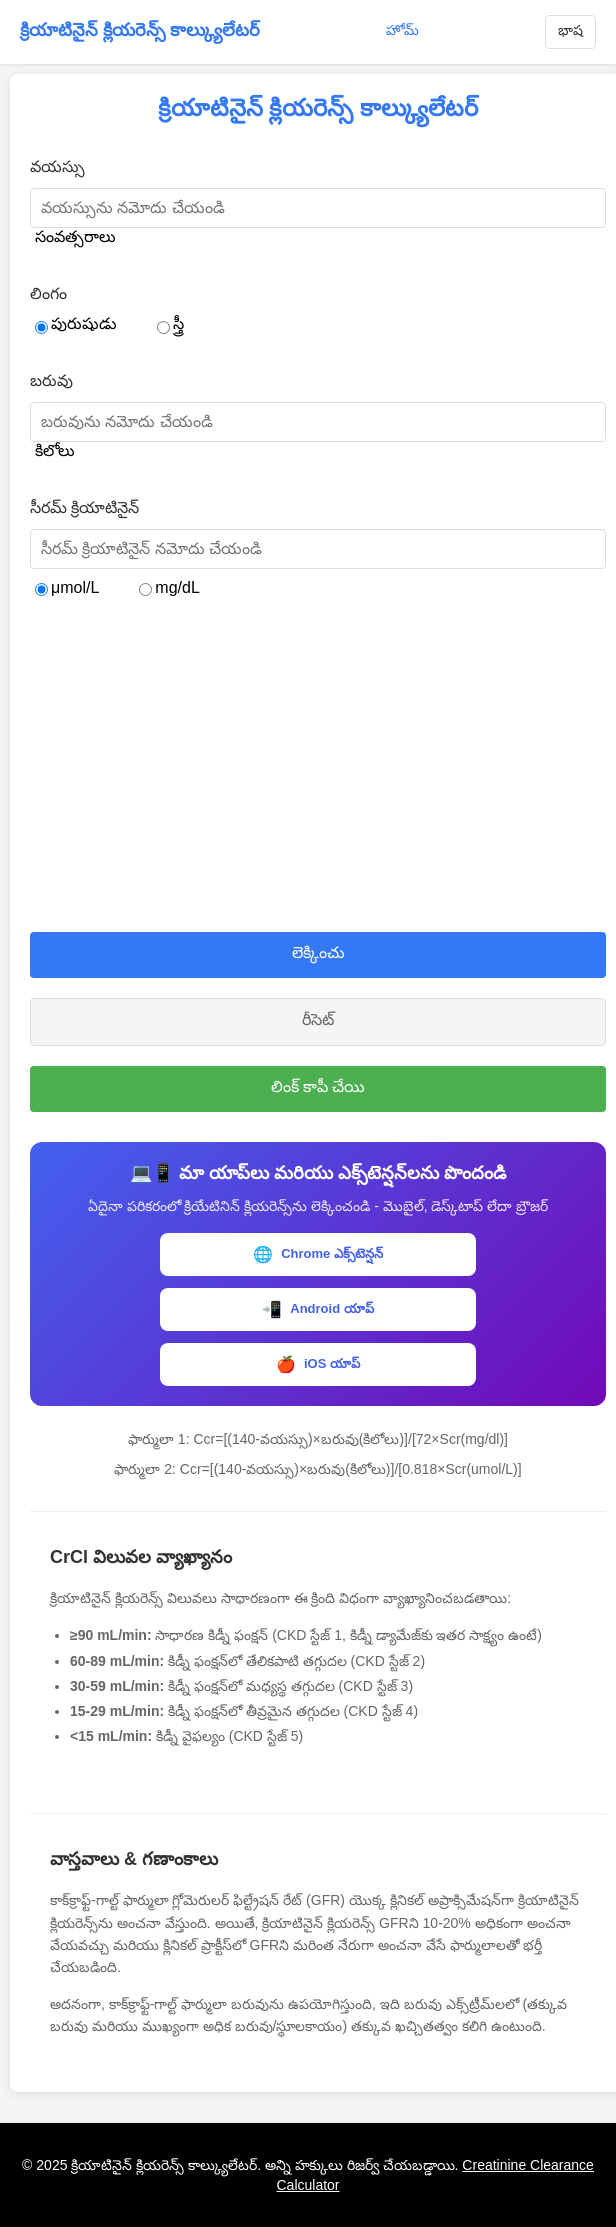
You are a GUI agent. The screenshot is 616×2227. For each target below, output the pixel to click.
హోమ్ (402, 30)
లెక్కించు (318, 952)
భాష (570, 30)
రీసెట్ (318, 1019)
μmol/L (67, 587)
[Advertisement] (318, 767)
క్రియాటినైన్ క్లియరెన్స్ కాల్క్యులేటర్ (140, 30)
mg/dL (169, 587)
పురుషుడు (76, 324)
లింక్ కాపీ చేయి (318, 1086)
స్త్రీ (170, 324)
